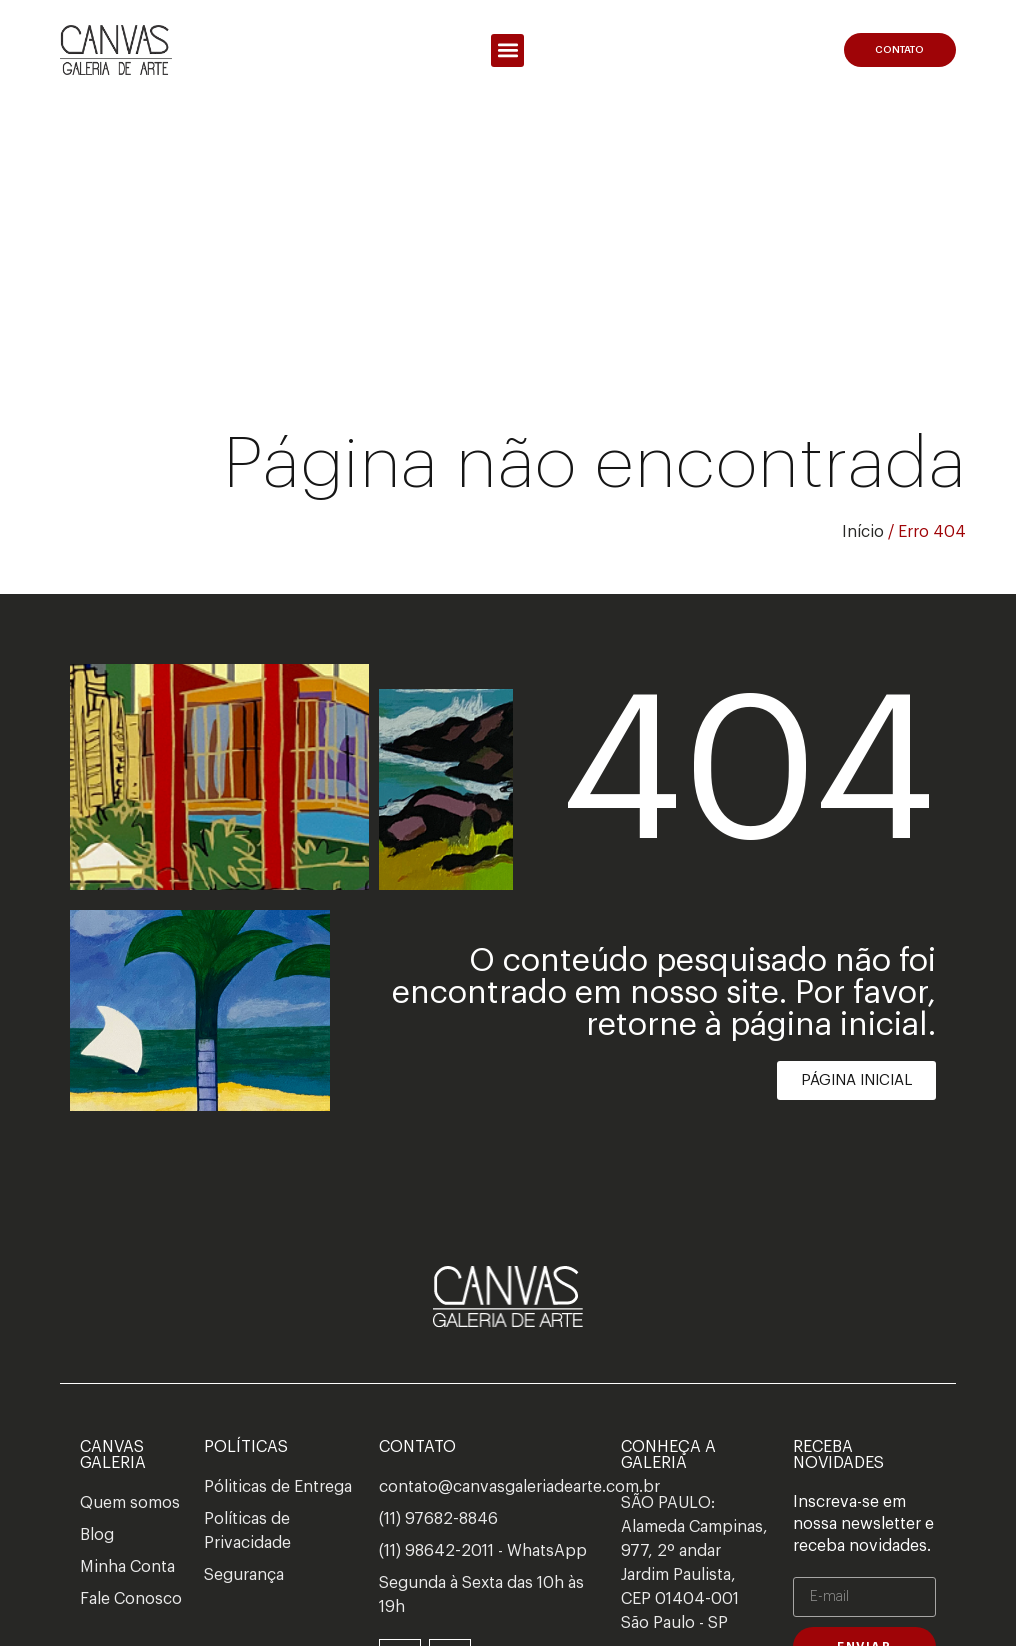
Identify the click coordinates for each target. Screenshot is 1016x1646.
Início (863, 532)
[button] (507, 50)
